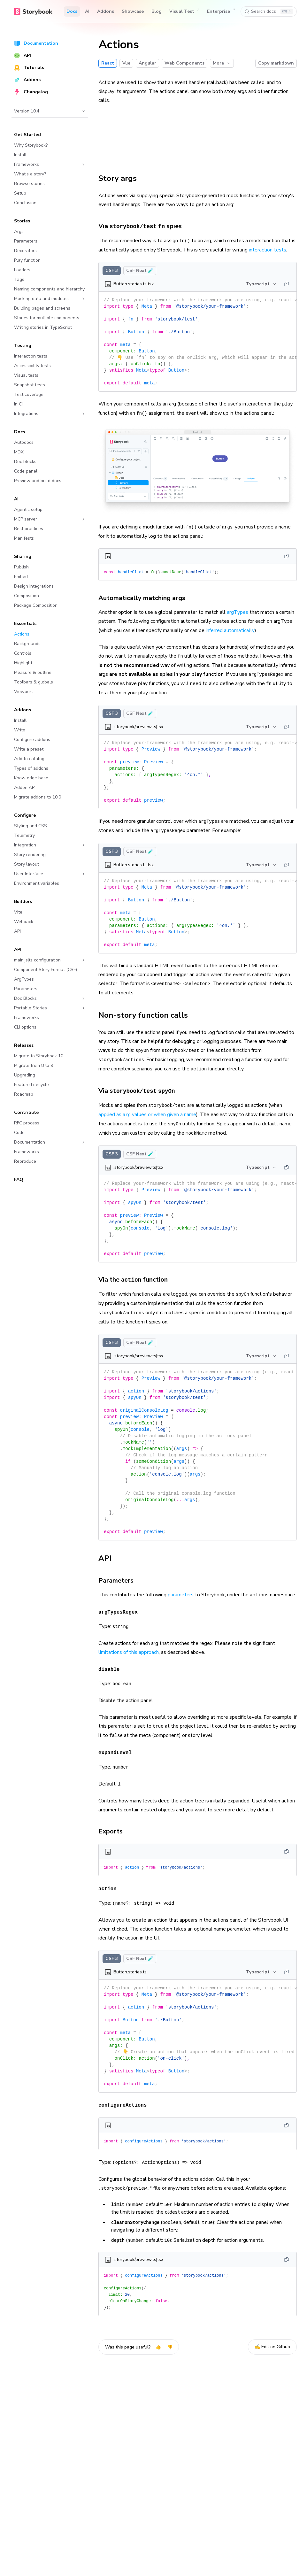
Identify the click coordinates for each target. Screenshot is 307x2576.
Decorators (25, 251)
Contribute (26, 1112)
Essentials (25, 624)
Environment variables (36, 883)
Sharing (22, 556)
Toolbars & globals (33, 682)
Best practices (28, 529)
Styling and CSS (30, 826)
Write (19, 730)
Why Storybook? (31, 145)
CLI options (25, 1027)
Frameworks (50, 164)
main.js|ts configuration (50, 960)
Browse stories (29, 184)
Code (19, 1133)
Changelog (31, 92)
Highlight (23, 663)
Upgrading (24, 1075)
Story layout (26, 864)
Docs (71, 11)
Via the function (136, 1279)
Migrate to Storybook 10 (38, 1056)
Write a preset (28, 749)
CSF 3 (111, 270)
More (222, 63)
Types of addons (31, 768)
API (22, 55)
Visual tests (26, 375)
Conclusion (25, 203)
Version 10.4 (50, 111)
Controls (22, 653)
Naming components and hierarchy (49, 289)
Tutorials (29, 68)
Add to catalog (29, 759)
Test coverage (28, 394)
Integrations (50, 414)
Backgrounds (27, 644)
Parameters (25, 241)
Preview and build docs (37, 481)
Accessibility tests (32, 366)
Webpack (23, 922)
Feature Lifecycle (31, 1085)
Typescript (261, 284)
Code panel (25, 471)
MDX (19, 452)
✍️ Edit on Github (272, 2347)
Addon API (24, 787)
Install (20, 155)
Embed (21, 577)
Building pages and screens (42, 308)
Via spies (143, 226)
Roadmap (23, 1094)
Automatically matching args (145, 598)
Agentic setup (28, 509)
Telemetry (24, 835)
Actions (21, 634)
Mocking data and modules (50, 299)
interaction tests (267, 249)
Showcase (133, 11)
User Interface (50, 874)
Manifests (24, 538)
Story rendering (30, 855)
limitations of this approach (128, 1652)
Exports (114, 1831)
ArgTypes (24, 979)
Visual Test (184, 11)
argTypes (237, 612)
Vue (126, 63)
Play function (27, 260)
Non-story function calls (146, 1015)
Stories (22, 221)
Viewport (23, 692)
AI (87, 11)
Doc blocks (25, 462)
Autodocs (24, 442)
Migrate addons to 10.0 (37, 797)
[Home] (33, 11)
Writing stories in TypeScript (43, 327)
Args (19, 231)
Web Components (184, 63)
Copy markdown (276, 63)
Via (140, 1090)
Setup (20, 193)
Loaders (22, 270)
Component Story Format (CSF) (45, 970)
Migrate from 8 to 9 (33, 1065)
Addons (105, 11)
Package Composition (36, 605)
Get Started (27, 135)
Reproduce (25, 1161)
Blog (156, 11)
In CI (18, 404)
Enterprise (221, 11)
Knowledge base (31, 778)
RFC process (26, 1123)
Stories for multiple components (46, 318)
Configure (25, 815)
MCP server (50, 519)
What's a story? (30, 174)
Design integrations (34, 586)
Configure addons (32, 740)
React (107, 63)
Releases (24, 1045)
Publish (21, 567)
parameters (181, 1594)
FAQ (18, 1179)
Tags (19, 279)
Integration (50, 845)
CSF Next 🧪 (139, 270)
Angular (147, 63)
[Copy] (286, 284)
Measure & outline (32, 672)
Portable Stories (50, 1008)
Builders (23, 902)
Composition (26, 596)
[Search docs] (269, 11)
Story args (121, 178)
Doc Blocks (50, 998)
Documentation (36, 43)
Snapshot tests (29, 385)
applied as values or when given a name (147, 1114)
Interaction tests (30, 356)
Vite (18, 912)
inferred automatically (230, 630)
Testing (22, 346)
